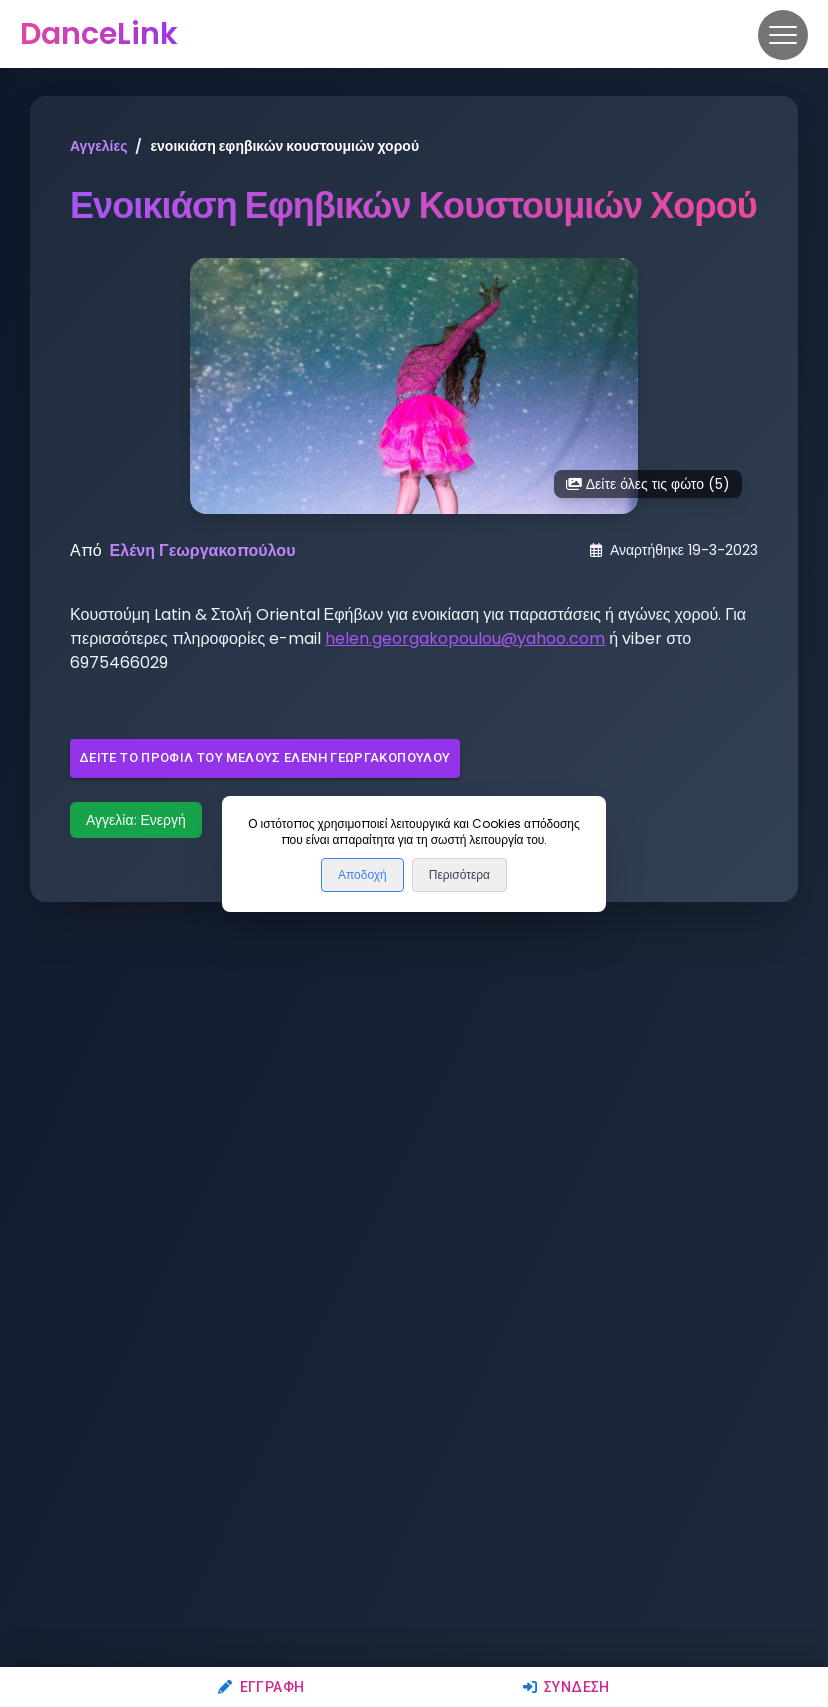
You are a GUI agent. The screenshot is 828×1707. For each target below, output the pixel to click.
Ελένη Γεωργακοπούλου (203, 550)
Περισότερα (459, 875)
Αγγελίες (98, 146)
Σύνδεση (566, 1687)
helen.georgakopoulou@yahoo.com (465, 638)
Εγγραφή (261, 1687)
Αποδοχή (362, 875)
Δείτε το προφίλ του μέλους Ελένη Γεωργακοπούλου (265, 758)
